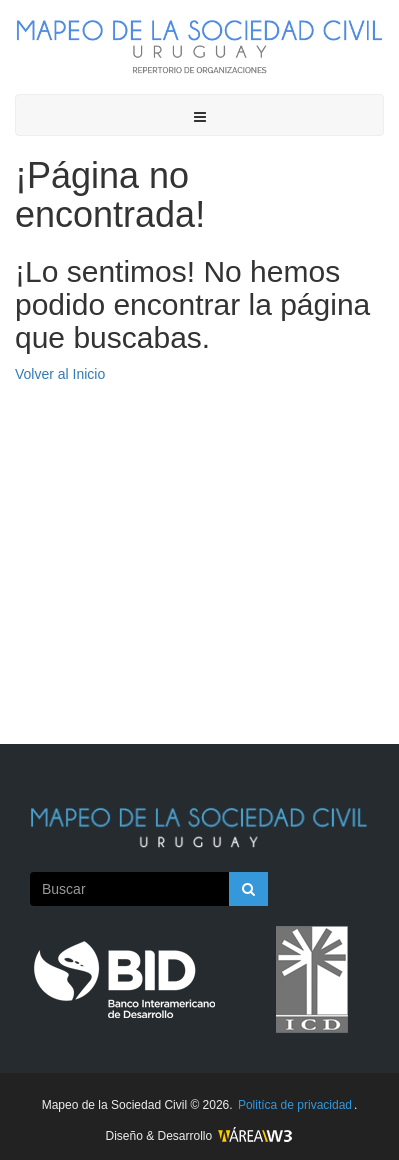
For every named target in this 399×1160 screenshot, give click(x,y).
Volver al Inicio (60, 374)
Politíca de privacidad (295, 1105)
